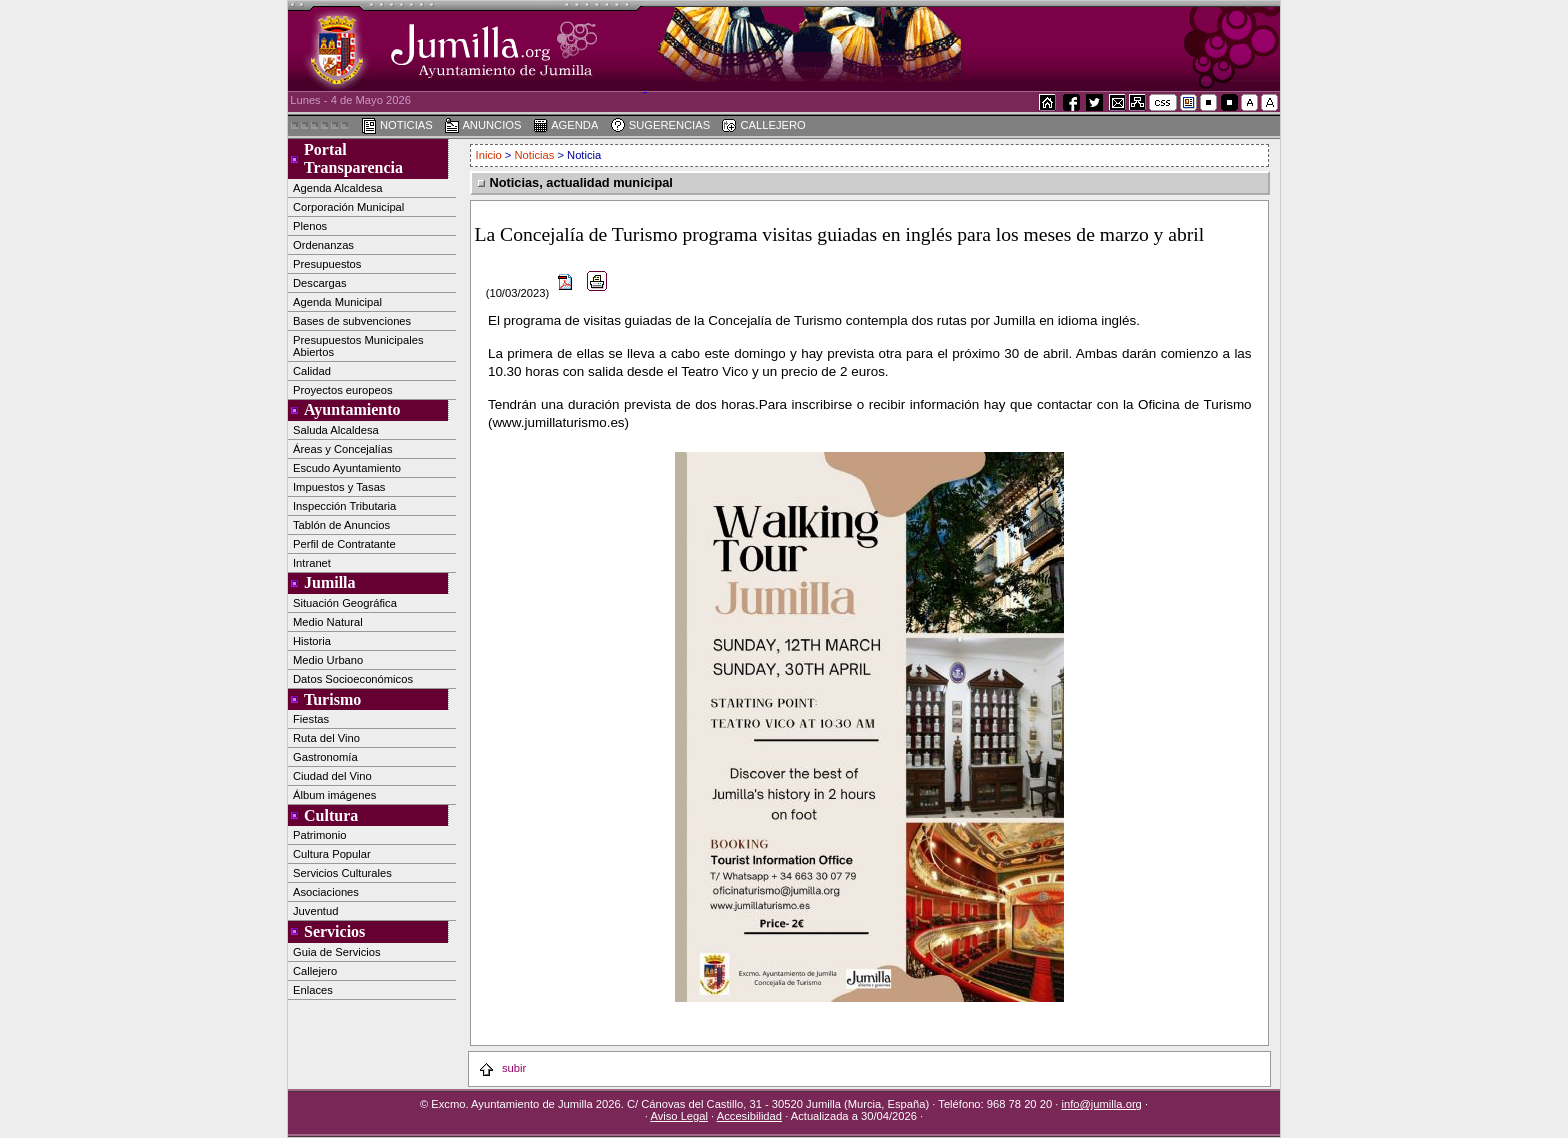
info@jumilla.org (1101, 1104)
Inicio (490, 155)
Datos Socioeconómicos (353, 679)
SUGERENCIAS (660, 126)
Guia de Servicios (337, 952)
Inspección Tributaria (344, 506)
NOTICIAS (397, 126)
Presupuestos (327, 264)
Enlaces (313, 990)
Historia (312, 641)
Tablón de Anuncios (341, 525)
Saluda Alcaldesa (336, 430)
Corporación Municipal (348, 207)
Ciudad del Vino (332, 776)
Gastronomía (325, 757)
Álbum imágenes (334, 795)
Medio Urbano (328, 660)
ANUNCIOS (483, 126)
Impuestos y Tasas (339, 487)
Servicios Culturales (342, 873)
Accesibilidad (749, 1116)
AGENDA (566, 126)
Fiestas (311, 719)
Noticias (535, 155)
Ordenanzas (323, 245)
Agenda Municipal (337, 302)
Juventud (315, 911)
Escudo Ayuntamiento (347, 468)
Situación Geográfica (345, 603)
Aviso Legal (679, 1116)
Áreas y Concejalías (343, 449)
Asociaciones (326, 892)
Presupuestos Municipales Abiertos (358, 346)
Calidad (312, 371)
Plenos (310, 226)
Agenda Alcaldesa (338, 188)
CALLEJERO (763, 126)
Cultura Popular (332, 854)
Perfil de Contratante (344, 544)
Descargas (319, 283)
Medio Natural (328, 622)
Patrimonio (319, 835)
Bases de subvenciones (352, 321)
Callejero (315, 971)
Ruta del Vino (326, 738)
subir (502, 1068)
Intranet (312, 563)
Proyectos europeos (343, 390)
